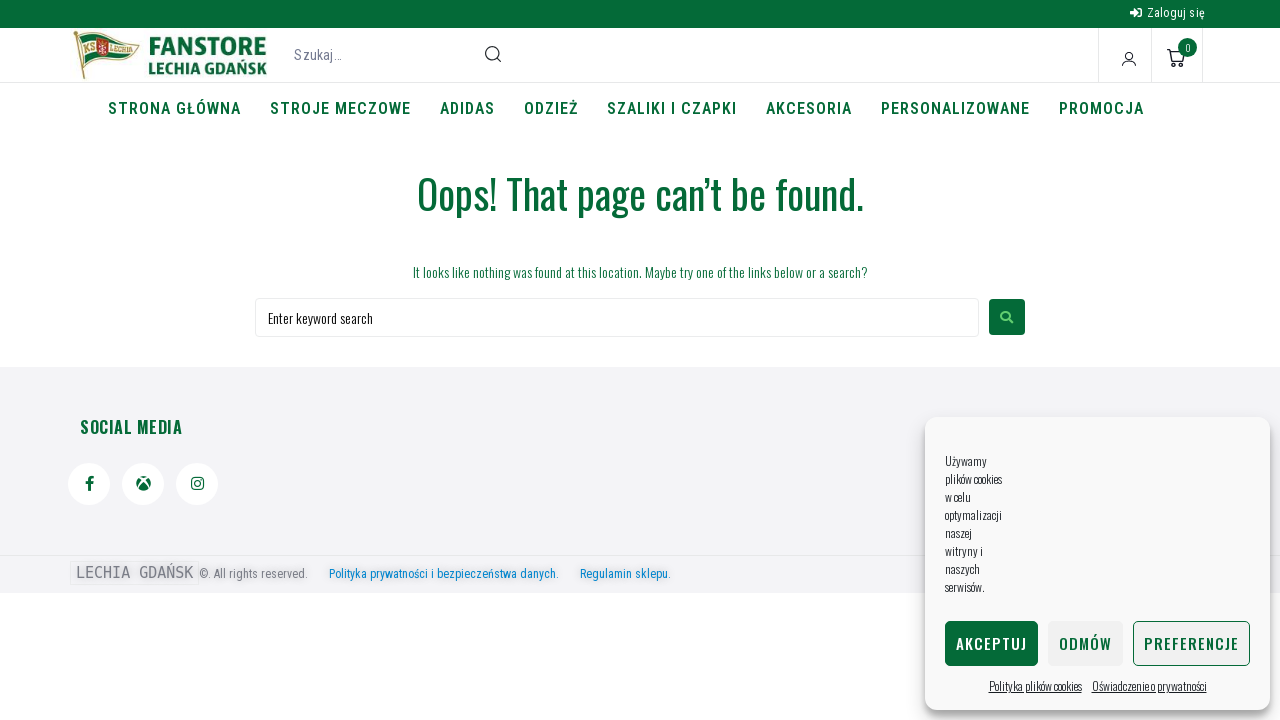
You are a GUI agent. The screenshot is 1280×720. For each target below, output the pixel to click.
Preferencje (1191, 643)
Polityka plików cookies (1035, 685)
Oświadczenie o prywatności (1149, 685)
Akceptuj (991, 643)
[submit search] (493, 54)
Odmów (1085, 643)
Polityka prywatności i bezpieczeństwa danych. (453, 574)
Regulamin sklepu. (625, 574)
